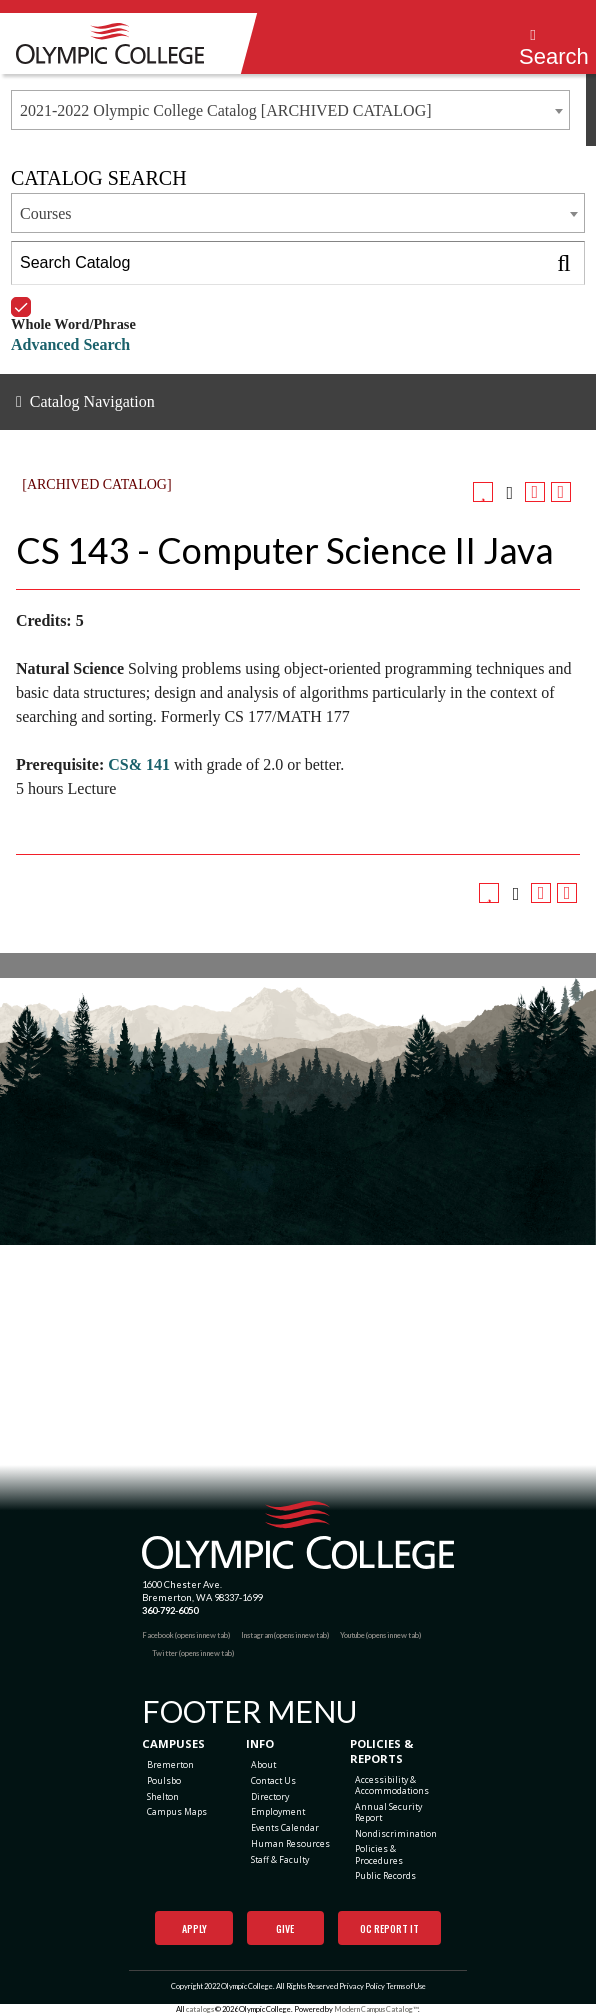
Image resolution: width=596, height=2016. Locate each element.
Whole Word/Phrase (73, 297)
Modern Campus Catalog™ (376, 2009)
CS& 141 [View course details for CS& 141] (139, 764)
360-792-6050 (170, 1610)
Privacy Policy (362, 1986)
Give (285, 1928)
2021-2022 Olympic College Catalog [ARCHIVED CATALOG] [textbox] (226, 110)
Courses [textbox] (46, 213)
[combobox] (290, 110)
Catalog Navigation (92, 401)
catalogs (200, 2009)
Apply (194, 1928)
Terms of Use (406, 1986)
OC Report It (389, 1928)
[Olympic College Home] (298, 1535)
